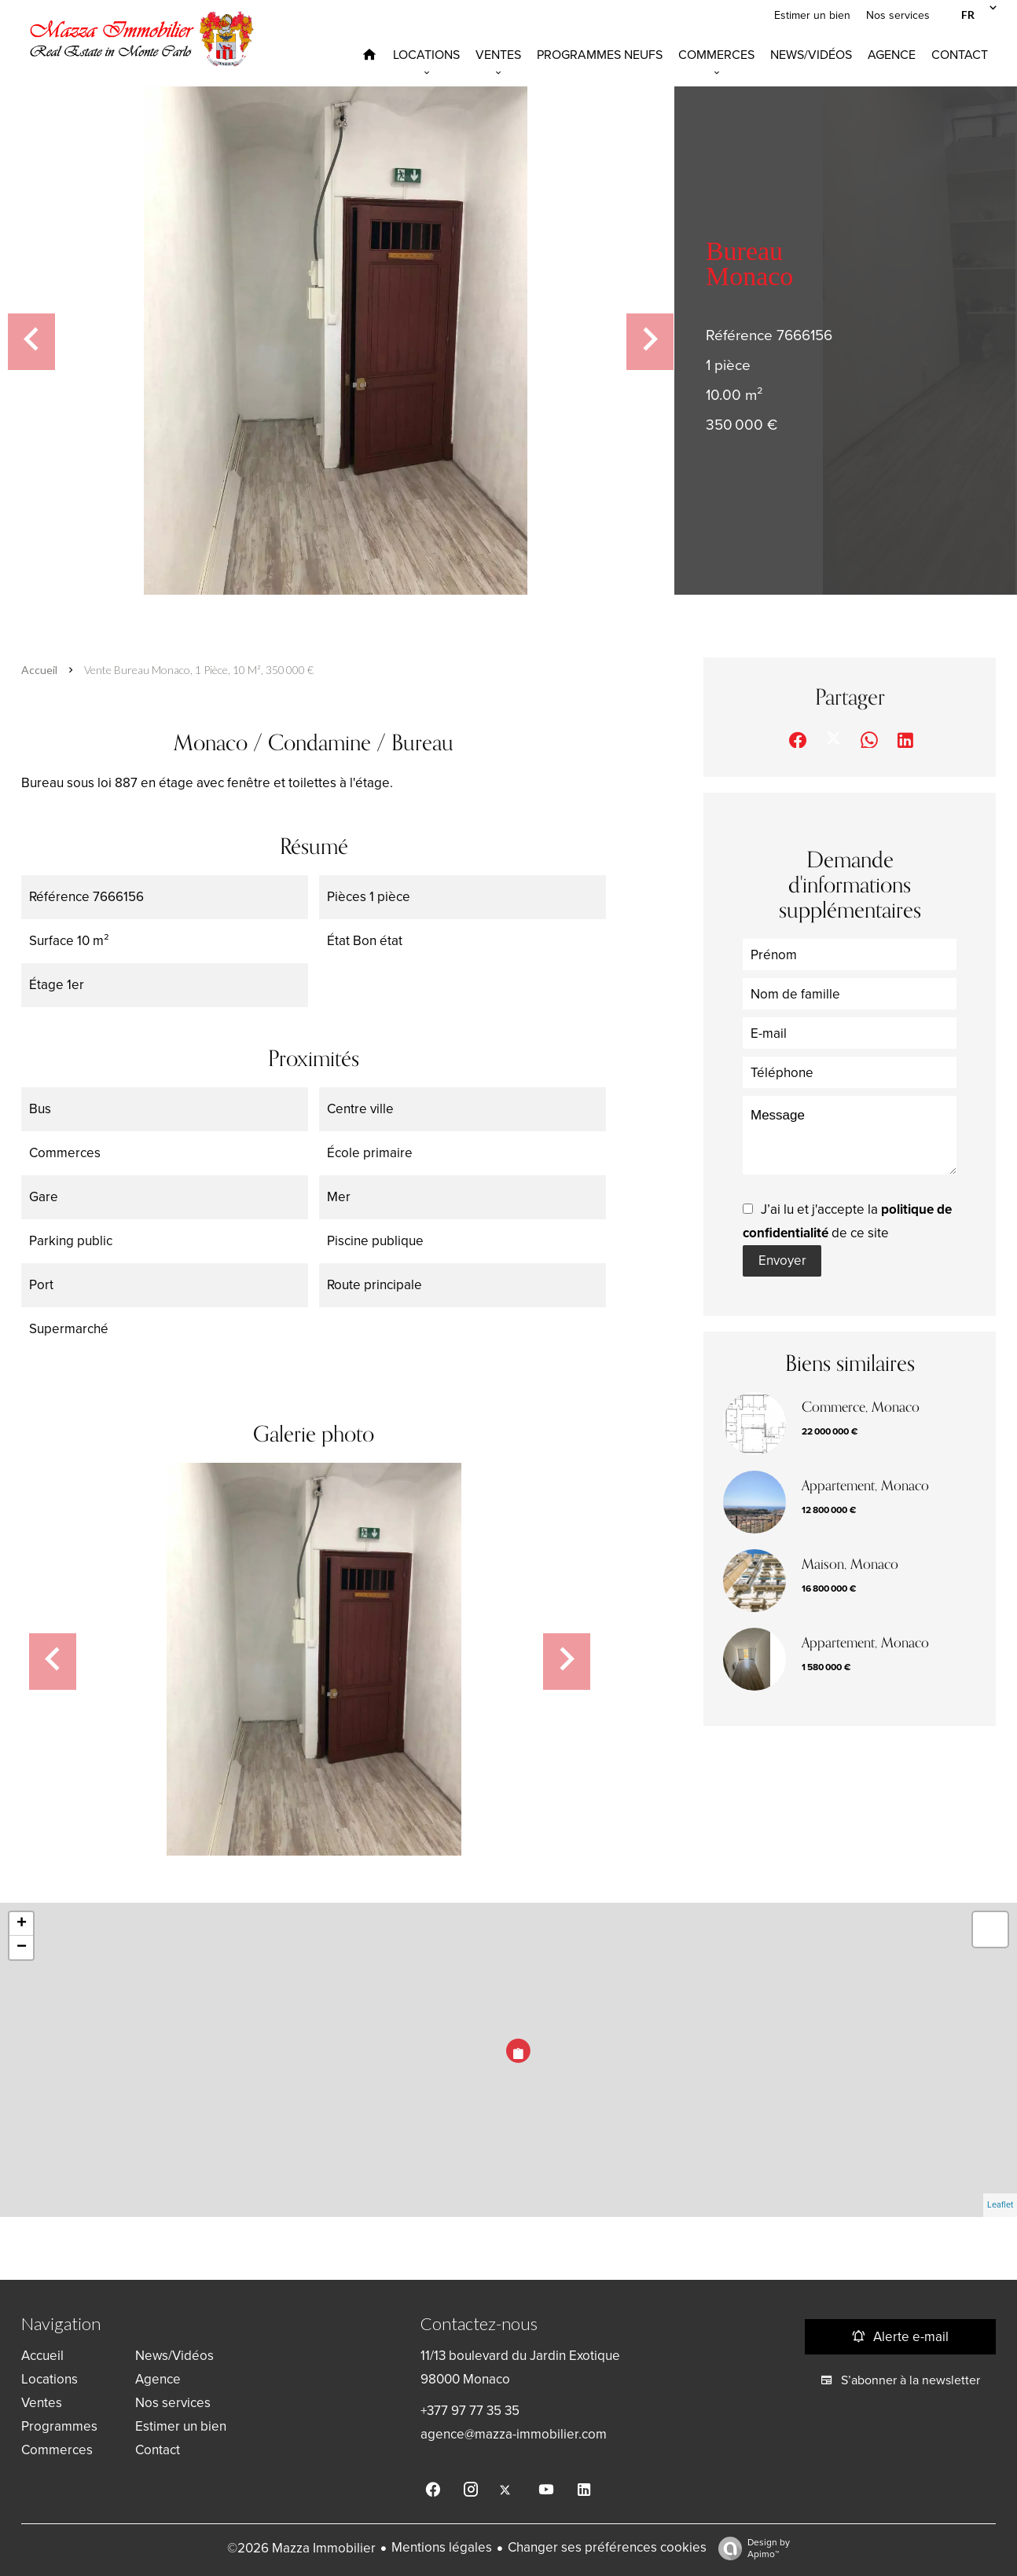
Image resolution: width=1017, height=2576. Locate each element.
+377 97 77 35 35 (470, 2410)
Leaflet (1000, 2205)
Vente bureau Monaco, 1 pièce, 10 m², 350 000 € (199, 669)
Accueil (39, 669)
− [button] (22, 1947)
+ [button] (22, 1924)
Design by (750, 2548)
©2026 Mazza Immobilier (301, 2548)
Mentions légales (441, 2547)
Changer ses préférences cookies (607, 2547)
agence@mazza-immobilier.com (513, 2434)
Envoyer (782, 1260)
